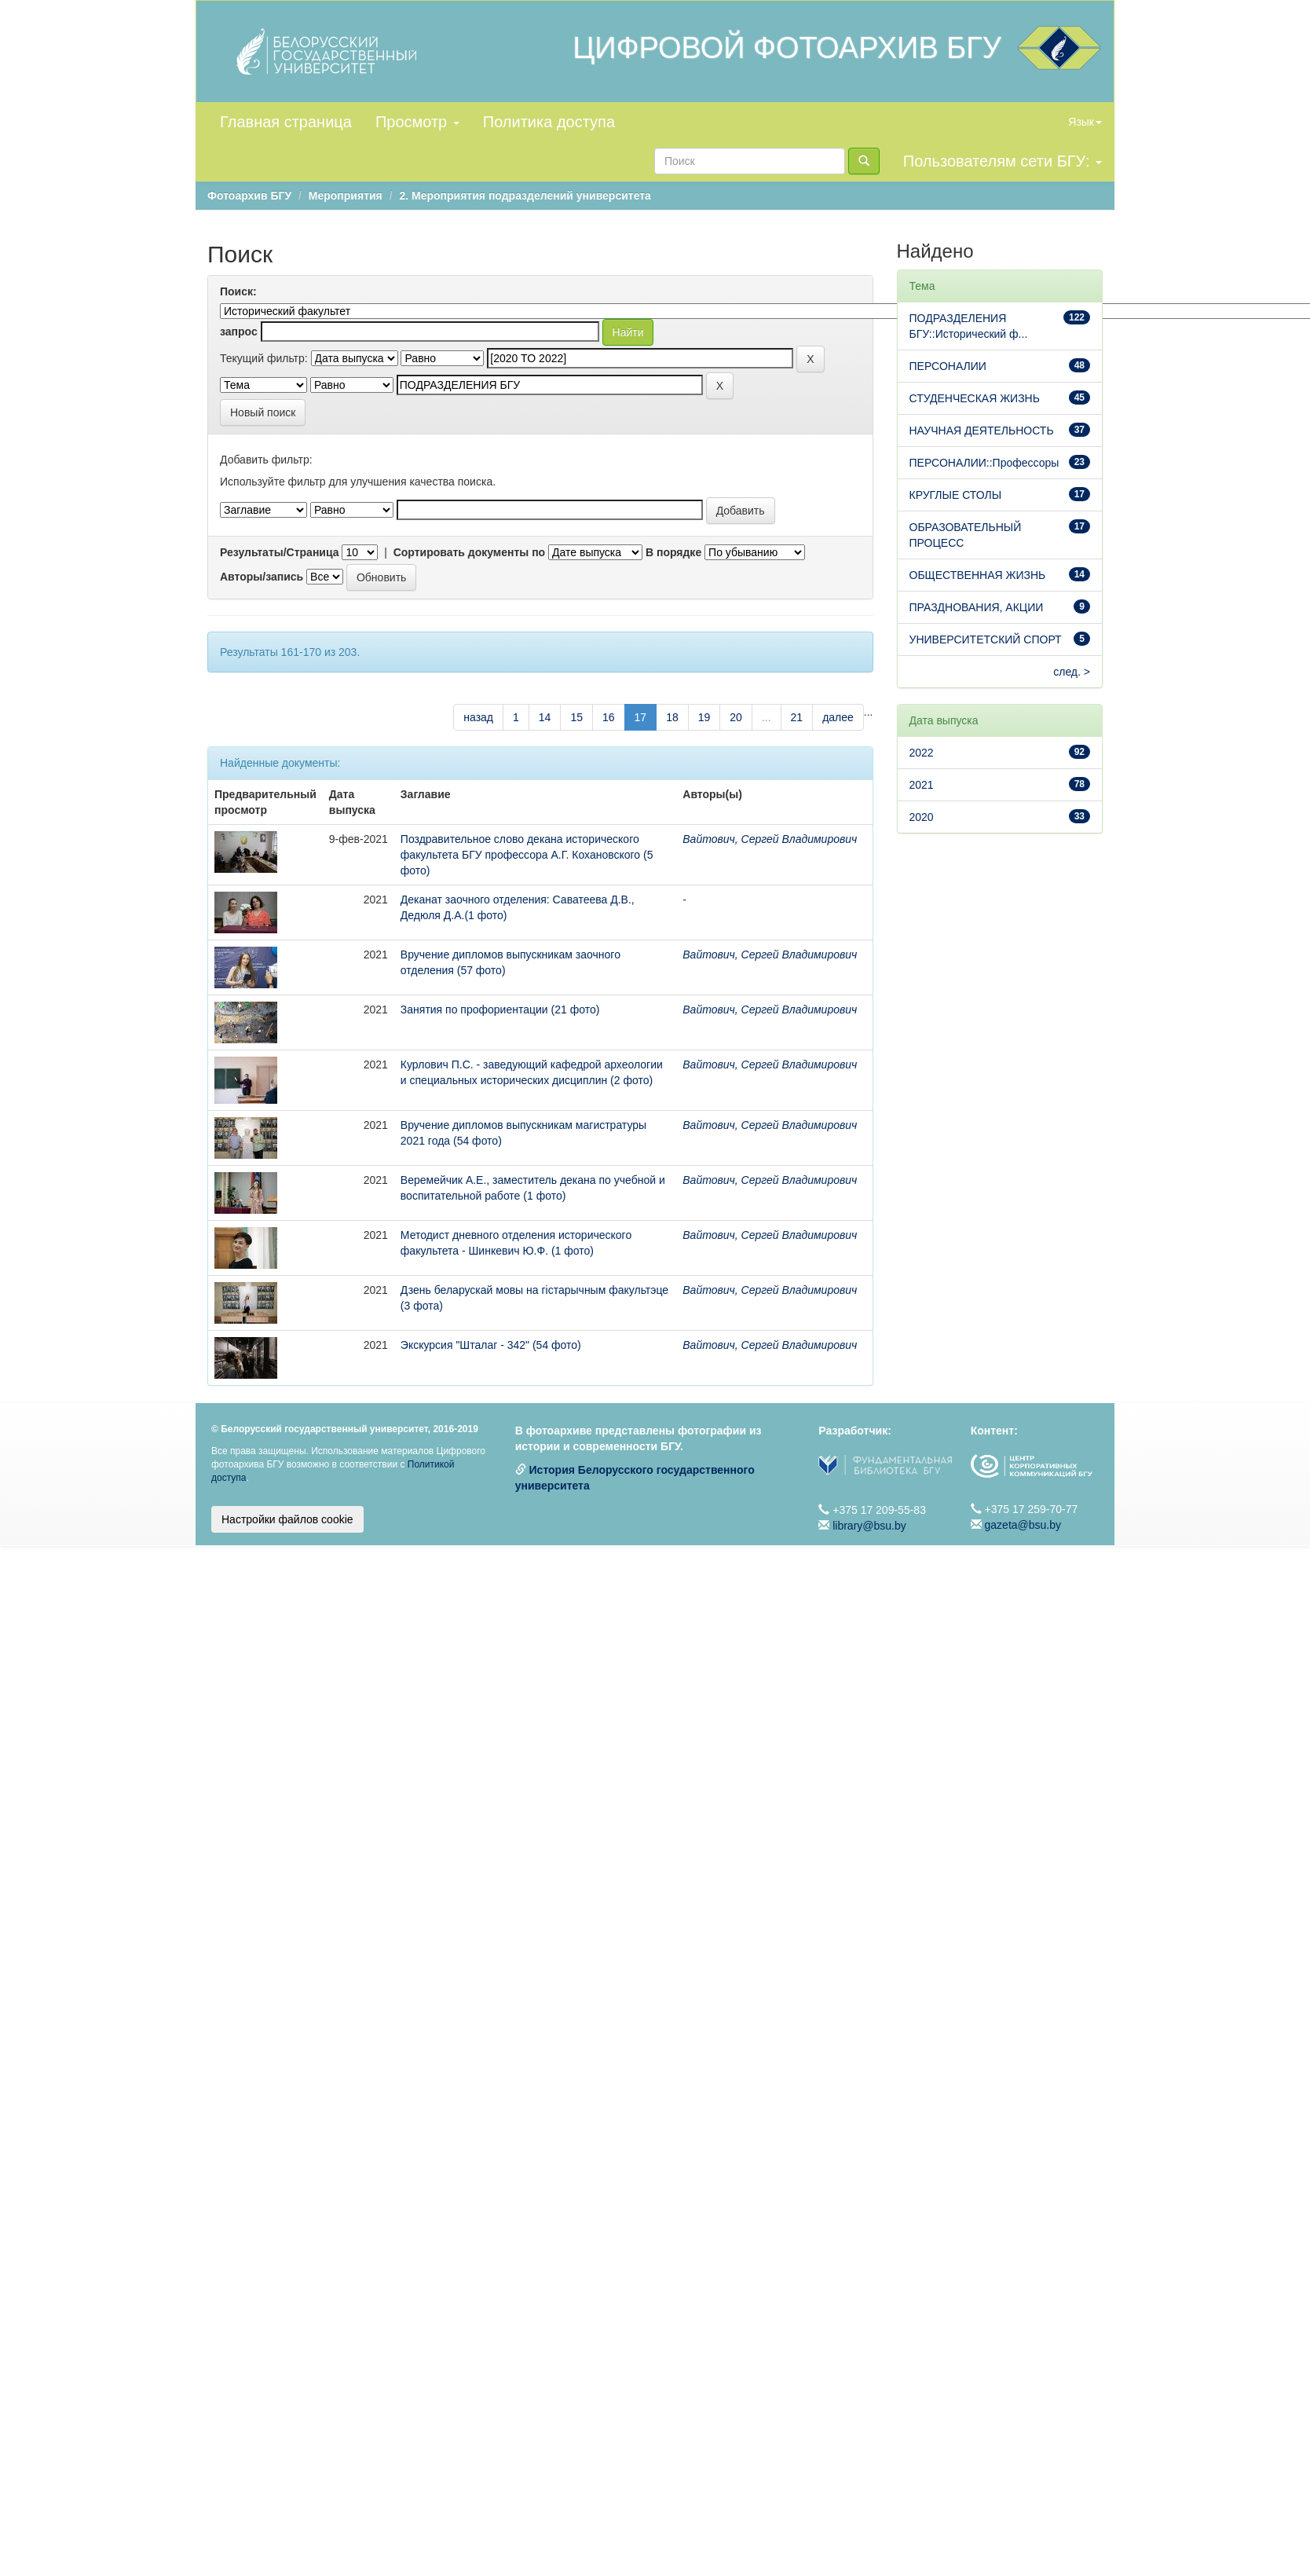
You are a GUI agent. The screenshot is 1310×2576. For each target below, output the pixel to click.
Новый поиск (262, 412)
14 (545, 717)
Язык (1085, 121)
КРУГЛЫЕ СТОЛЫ (955, 495)
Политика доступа (549, 121)
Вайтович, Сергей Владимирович (769, 839)
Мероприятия (345, 195)
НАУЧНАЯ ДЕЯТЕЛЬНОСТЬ (981, 430)
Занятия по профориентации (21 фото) (500, 1009)
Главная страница (286, 121)
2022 (921, 752)
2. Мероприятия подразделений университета (524, 195)
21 (797, 717)
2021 (921, 785)
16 (608, 717)
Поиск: (238, 291)
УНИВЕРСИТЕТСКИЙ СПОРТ (985, 639)
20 (736, 717)
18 (672, 717)
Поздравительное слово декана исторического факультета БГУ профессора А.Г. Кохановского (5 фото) (527, 855)
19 (704, 717)
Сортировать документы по (469, 552)
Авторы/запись (261, 576)
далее (838, 717)
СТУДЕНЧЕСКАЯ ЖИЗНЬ (974, 398)
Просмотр (417, 121)
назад (478, 717)
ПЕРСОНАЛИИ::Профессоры (984, 462)
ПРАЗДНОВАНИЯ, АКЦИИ (976, 607)
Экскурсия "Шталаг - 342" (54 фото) (491, 1345)
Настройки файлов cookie (287, 1519)
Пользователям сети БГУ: (1002, 161)
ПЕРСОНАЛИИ (947, 366)
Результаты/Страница (279, 552)
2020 (921, 817)
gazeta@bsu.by (1023, 1525)
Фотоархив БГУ (249, 195)
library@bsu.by (869, 1525)
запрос (239, 331)
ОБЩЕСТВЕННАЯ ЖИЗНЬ (977, 575)
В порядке (673, 552)
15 (576, 717)
